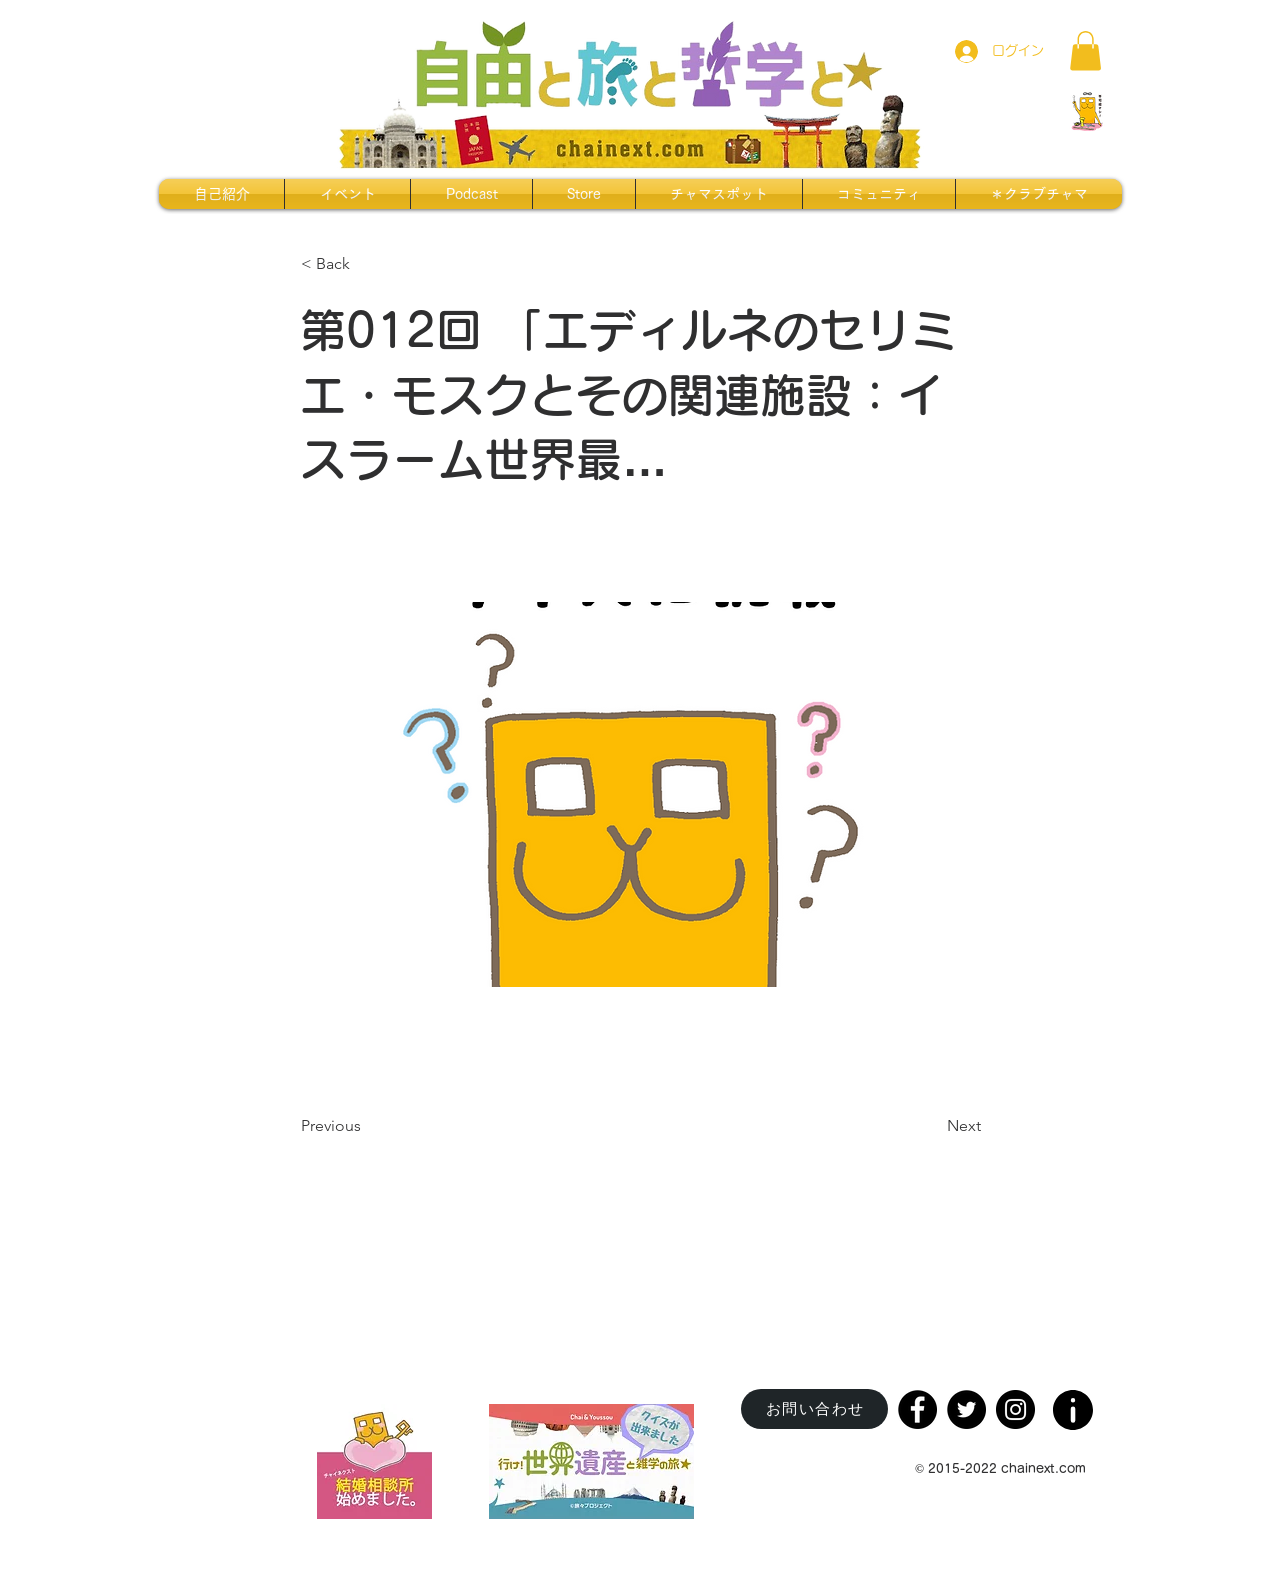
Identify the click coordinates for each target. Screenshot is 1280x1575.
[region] (1075, 1403)
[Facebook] (917, 1409)
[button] (1085, 50)
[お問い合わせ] (814, 1409)
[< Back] (367, 264)
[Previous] (367, 1127)
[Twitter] (966, 1409)
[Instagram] (1015, 1409)
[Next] (931, 1127)
